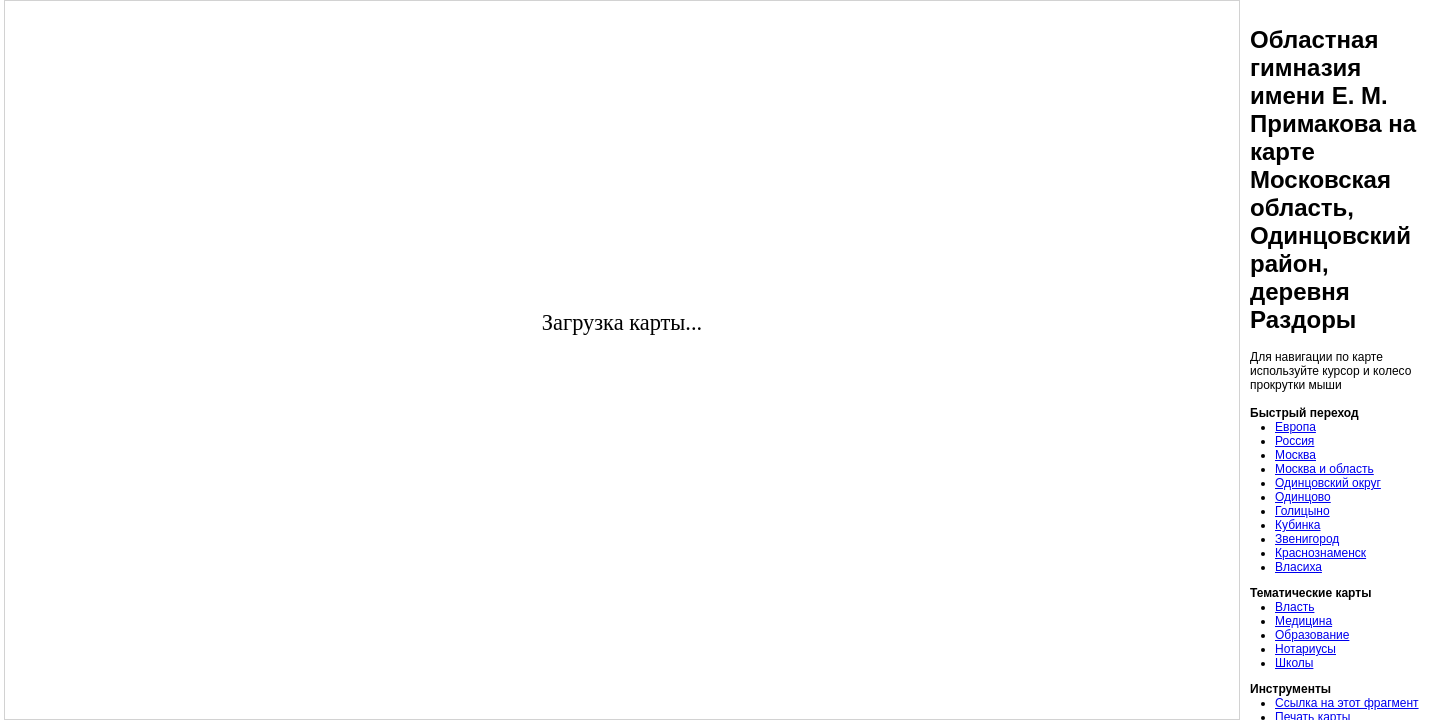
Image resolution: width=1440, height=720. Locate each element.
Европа (1295, 427)
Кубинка (1298, 525)
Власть (1294, 607)
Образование (1312, 635)
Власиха (1298, 567)
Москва (1295, 455)
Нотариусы (1305, 649)
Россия (1294, 441)
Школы (1294, 663)
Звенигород (1307, 539)
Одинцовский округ (1328, 483)
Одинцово (1303, 497)
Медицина (1303, 621)
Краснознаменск (1320, 553)
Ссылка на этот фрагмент (1347, 703)
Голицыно (1302, 511)
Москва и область (1324, 469)
